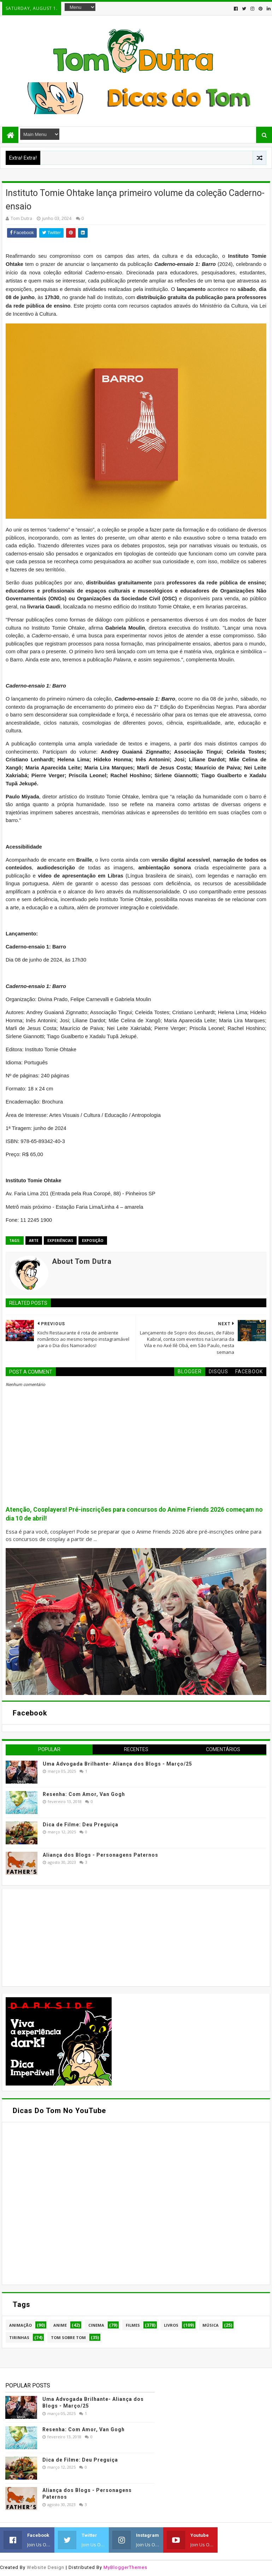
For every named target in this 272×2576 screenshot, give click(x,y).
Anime (60, 2325)
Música (210, 2325)
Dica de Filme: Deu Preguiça (80, 1824)
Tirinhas (19, 2337)
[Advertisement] (59, 1937)
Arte (34, 1240)
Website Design (45, 2567)
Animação (20, 2325)
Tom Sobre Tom (68, 2337)
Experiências (60, 1240)
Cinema (96, 2325)
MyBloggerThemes (125, 2567)
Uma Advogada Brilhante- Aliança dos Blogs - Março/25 (117, 1764)
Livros (171, 2325)
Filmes (133, 2325)
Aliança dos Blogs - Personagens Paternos (100, 1855)
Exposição (93, 1240)
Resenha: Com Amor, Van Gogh (84, 1794)
